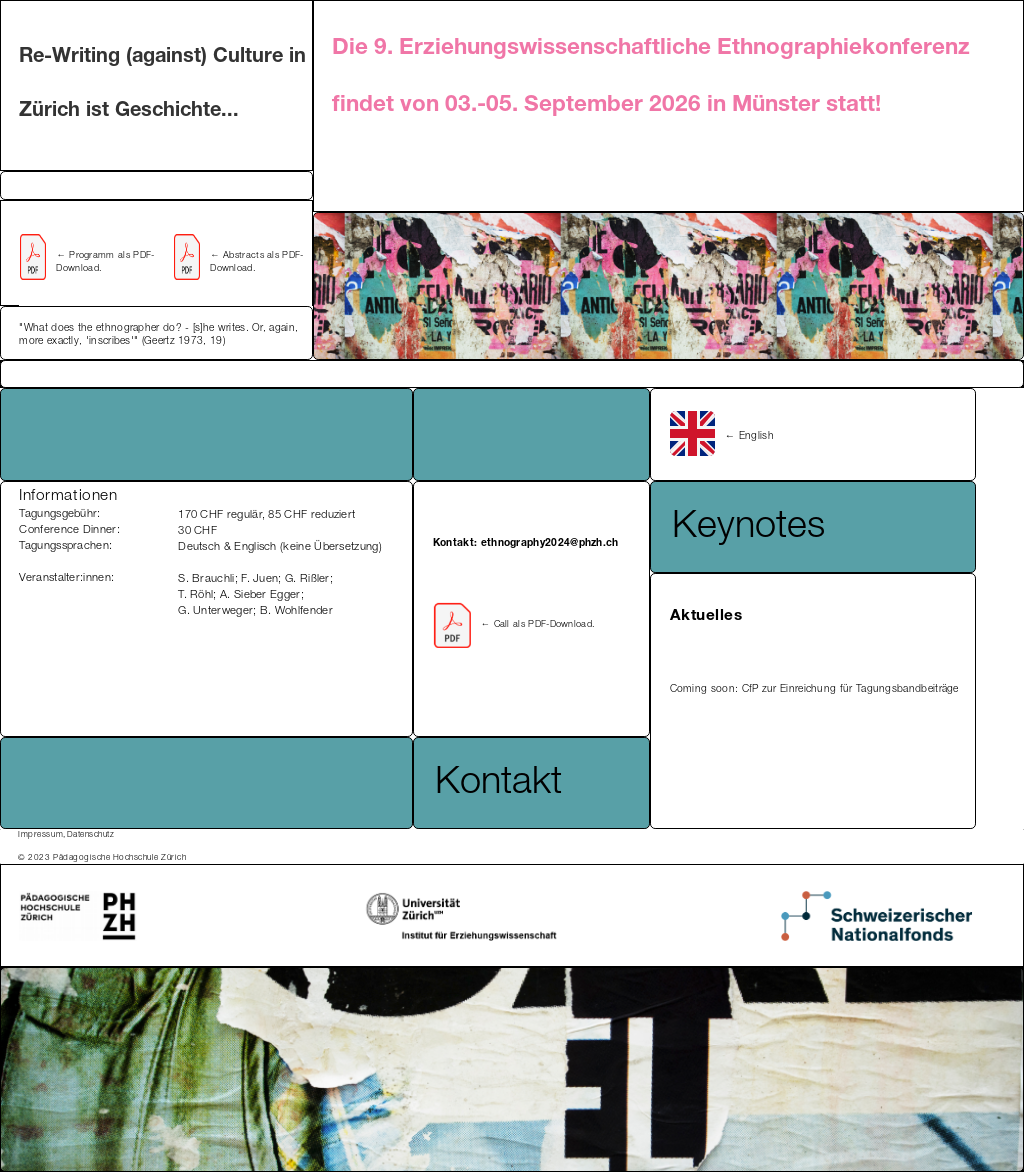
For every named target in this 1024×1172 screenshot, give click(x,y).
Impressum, (41, 835)
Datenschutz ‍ (91, 835)
